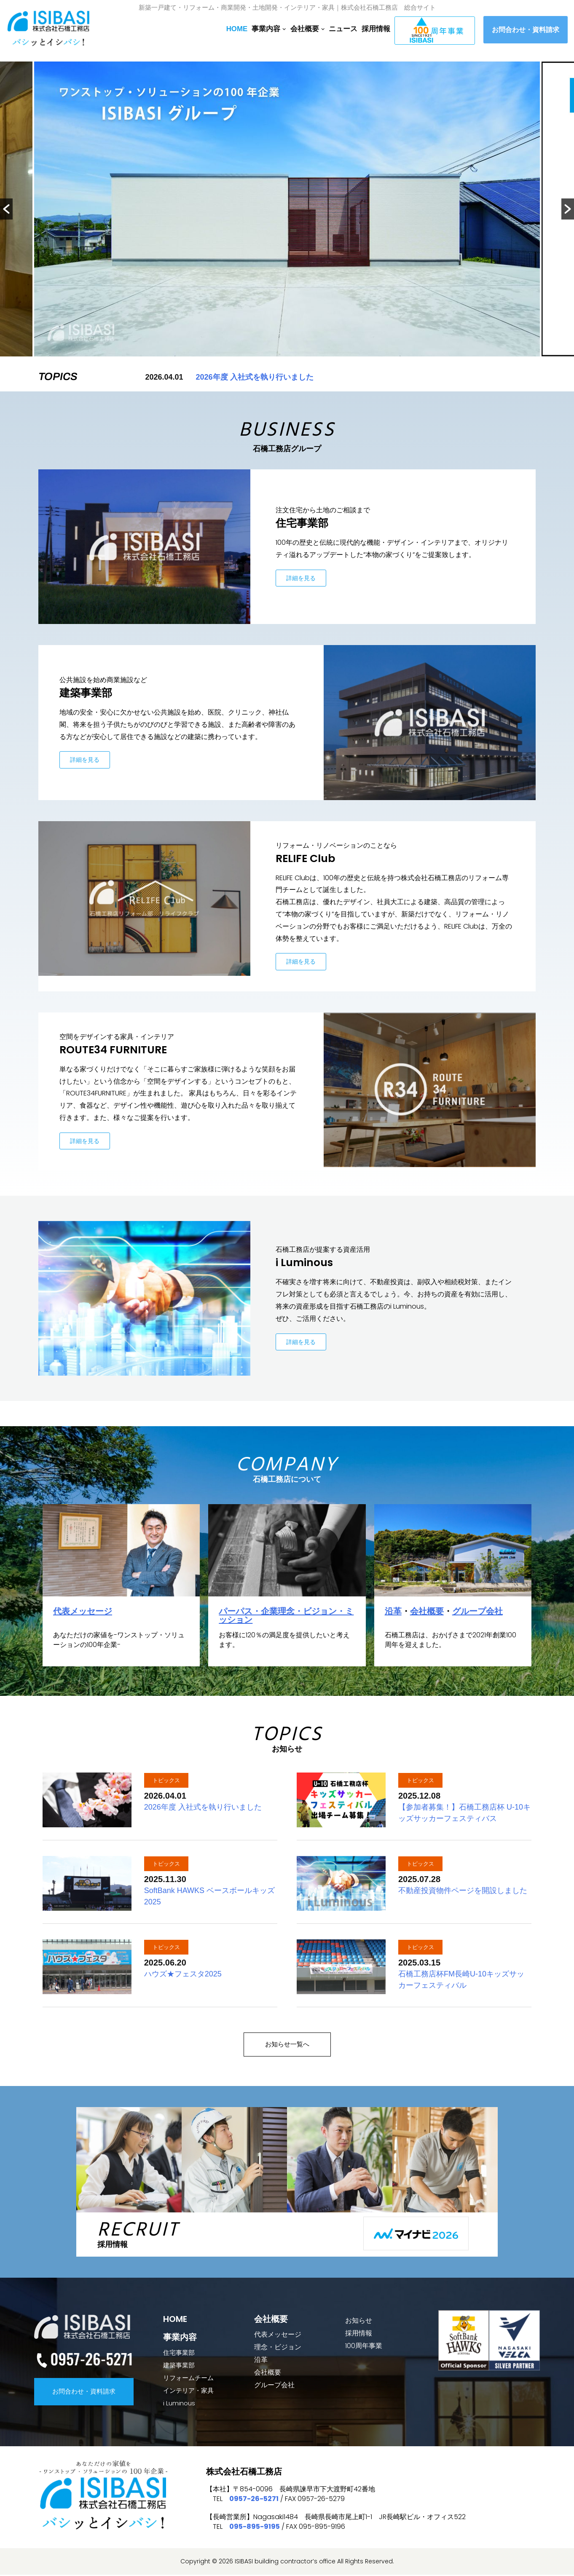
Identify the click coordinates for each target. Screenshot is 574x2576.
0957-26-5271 (254, 2500)
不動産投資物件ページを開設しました (462, 1891)
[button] (6, 209)
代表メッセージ (82, 1612)
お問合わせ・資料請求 (525, 29)
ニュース (343, 29)
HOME (236, 29)
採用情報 (376, 29)
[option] (287, 209)
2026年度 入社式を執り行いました (255, 377)
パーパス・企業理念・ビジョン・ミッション (286, 1616)
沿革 (393, 1612)
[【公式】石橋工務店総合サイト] (50, 30)
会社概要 (427, 1612)
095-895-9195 (254, 2528)
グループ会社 (477, 1612)
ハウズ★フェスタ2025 (183, 1975)
